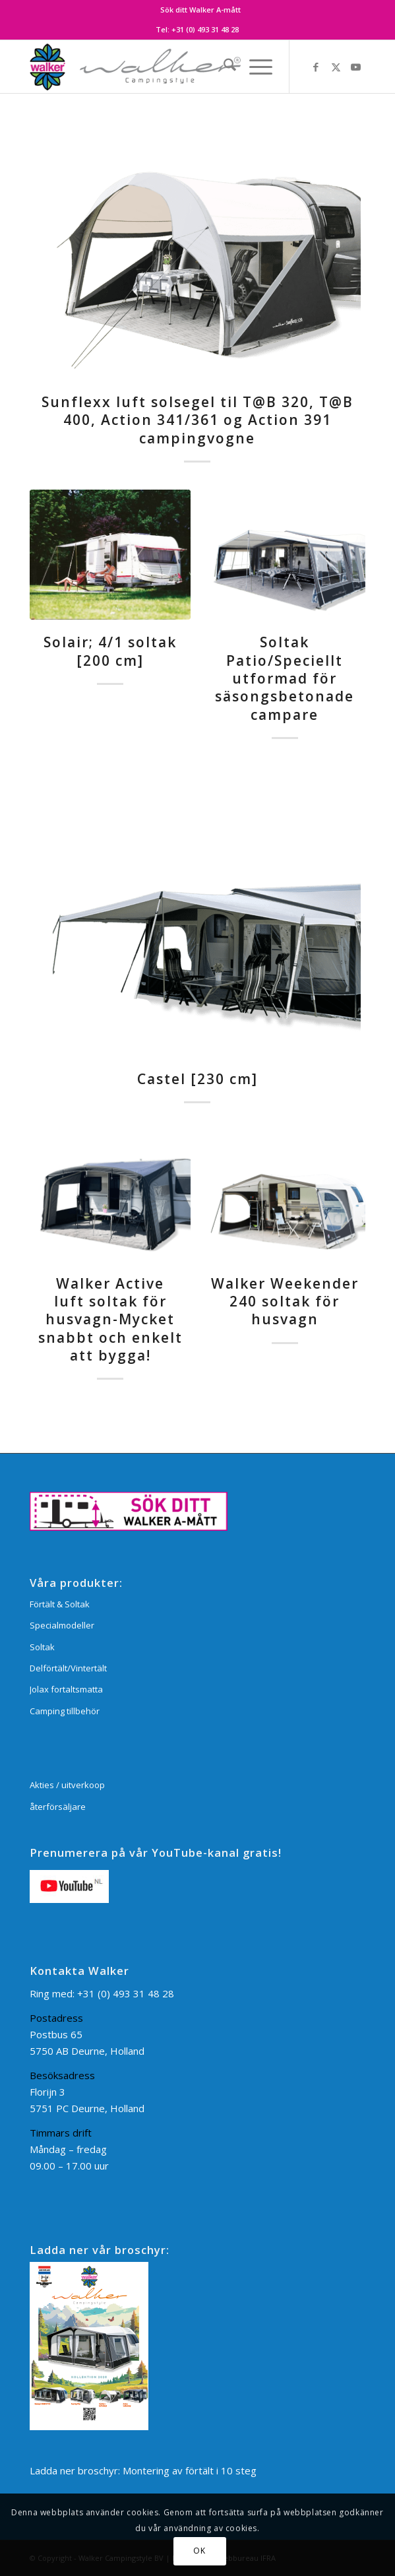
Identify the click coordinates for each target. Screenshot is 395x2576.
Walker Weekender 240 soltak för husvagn (285, 1301)
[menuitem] (200, 10)
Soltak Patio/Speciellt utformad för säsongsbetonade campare (284, 678)
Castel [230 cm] (197, 1079)
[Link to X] (336, 67)
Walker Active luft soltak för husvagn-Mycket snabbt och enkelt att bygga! (110, 1319)
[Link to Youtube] (355, 67)
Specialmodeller (62, 1625)
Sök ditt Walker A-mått (200, 10)
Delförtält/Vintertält (68, 1668)
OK (199, 2550)
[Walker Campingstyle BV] (164, 66)
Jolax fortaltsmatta (66, 1689)
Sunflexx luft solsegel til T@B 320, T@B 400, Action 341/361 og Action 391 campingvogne (197, 420)
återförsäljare (58, 1807)
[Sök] (223, 66)
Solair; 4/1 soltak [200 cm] (110, 651)
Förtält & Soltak (60, 1604)
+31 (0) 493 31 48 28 (205, 29)
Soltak (42, 1647)
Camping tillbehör (65, 1711)
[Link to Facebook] (316, 67)
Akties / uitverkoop (67, 1785)
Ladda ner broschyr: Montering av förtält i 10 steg (143, 2470)
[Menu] (254, 66)
